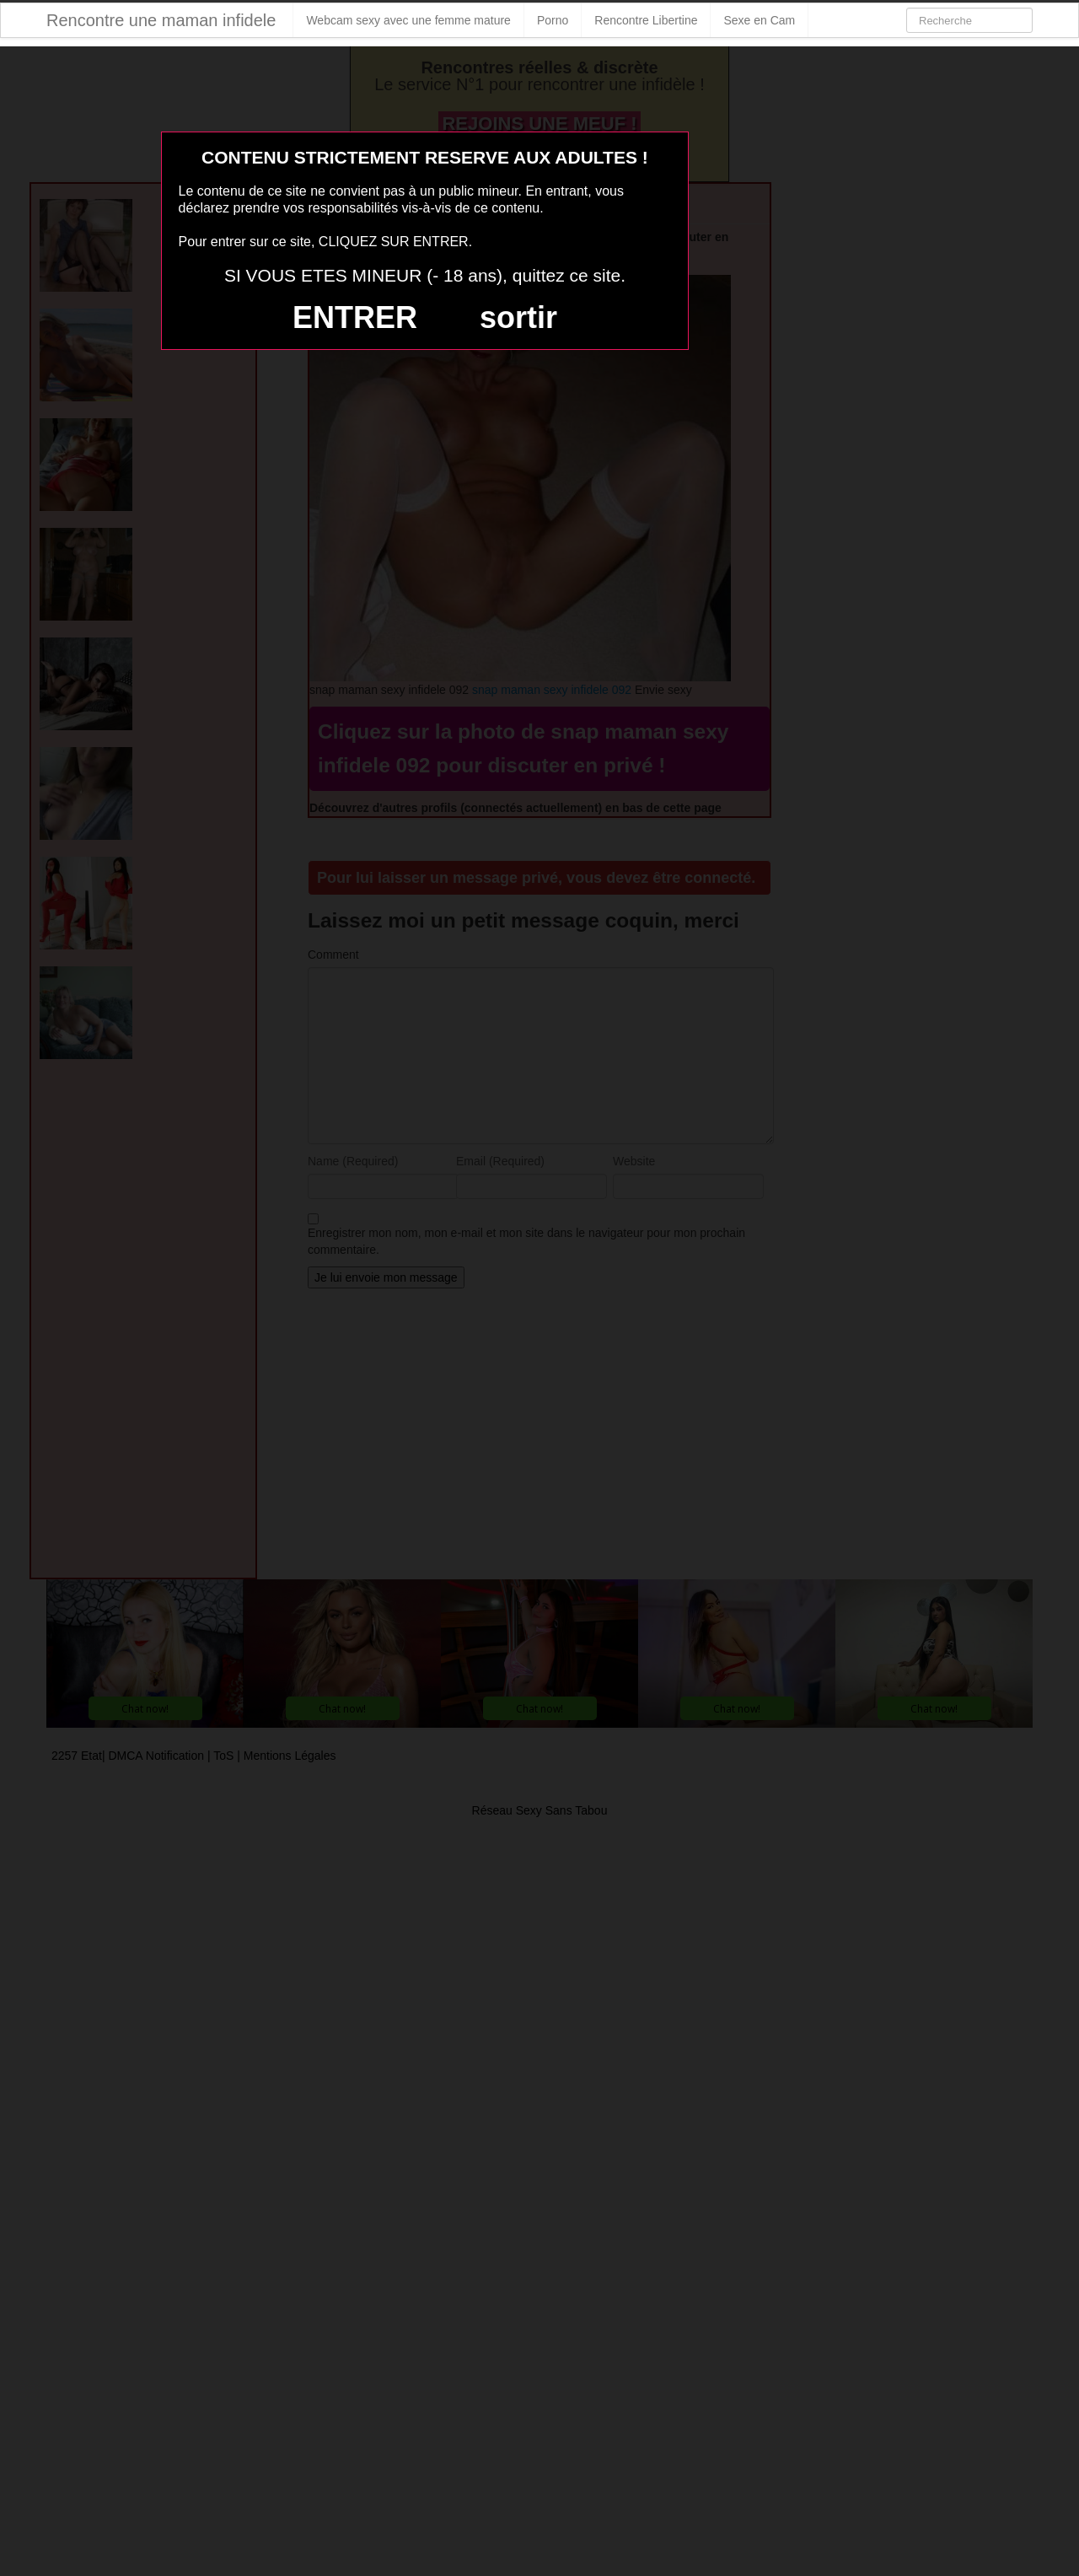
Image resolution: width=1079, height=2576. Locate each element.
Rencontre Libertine (645, 20)
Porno (552, 20)
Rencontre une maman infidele (161, 20)
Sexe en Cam (759, 20)
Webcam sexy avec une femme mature (408, 20)
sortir (518, 317)
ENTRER (355, 317)
